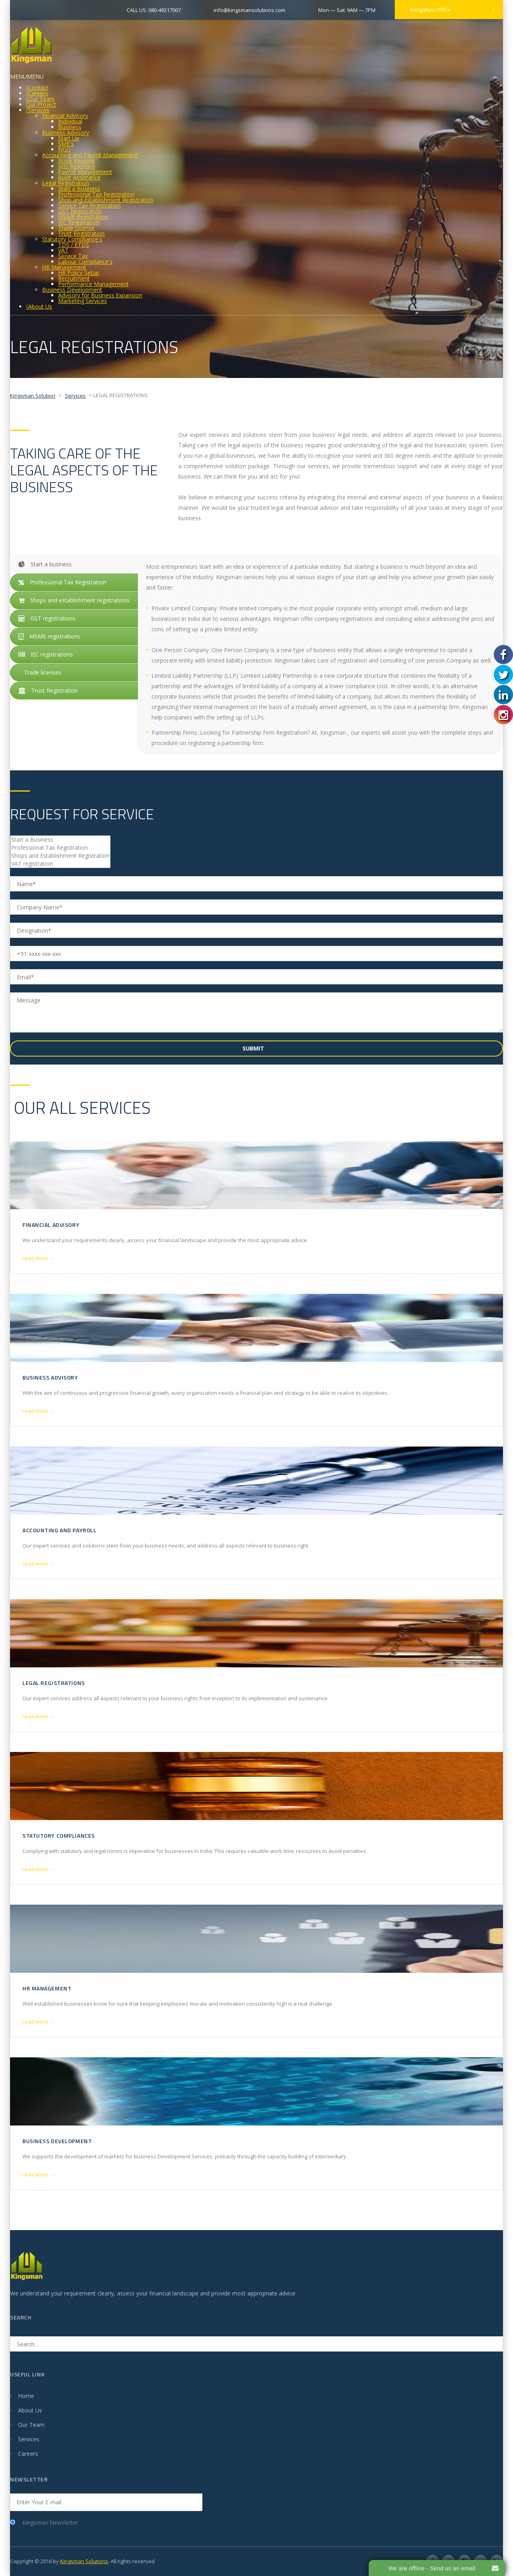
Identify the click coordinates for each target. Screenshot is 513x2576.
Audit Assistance (79, 177)
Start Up (68, 138)
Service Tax (73, 256)
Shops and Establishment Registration (60, 856)
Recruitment (74, 278)
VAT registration (60, 864)
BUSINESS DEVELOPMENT (57, 2141)
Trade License (76, 228)
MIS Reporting (76, 166)
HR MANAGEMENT (46, 1988)
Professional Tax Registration (96, 194)
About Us (40, 306)
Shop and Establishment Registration (105, 200)
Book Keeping (76, 160)
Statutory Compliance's (72, 239)
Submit (254, 1048)
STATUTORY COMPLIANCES (58, 1835)
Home (26, 2396)
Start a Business (79, 188)
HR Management (64, 267)
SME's (66, 143)
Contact (38, 87)
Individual (70, 121)
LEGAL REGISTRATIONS (53, 1683)
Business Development (72, 289)
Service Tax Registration (89, 205)
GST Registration (80, 211)
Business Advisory (65, 132)
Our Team (41, 99)
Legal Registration (65, 183)
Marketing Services (82, 301)
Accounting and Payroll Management (90, 155)
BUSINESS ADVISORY (50, 1377)
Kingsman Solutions (84, 2561)
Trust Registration (81, 233)
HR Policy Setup (78, 273)
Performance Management (93, 284)
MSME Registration (83, 216)
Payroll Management (85, 172)
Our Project (41, 104)
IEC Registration (78, 222)
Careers (38, 93)
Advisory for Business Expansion (100, 295)
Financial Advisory (65, 115)
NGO (64, 149)
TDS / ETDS (73, 245)
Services (38, 110)
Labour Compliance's (85, 261)
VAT (63, 250)
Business (69, 127)
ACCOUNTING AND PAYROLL (59, 1530)
